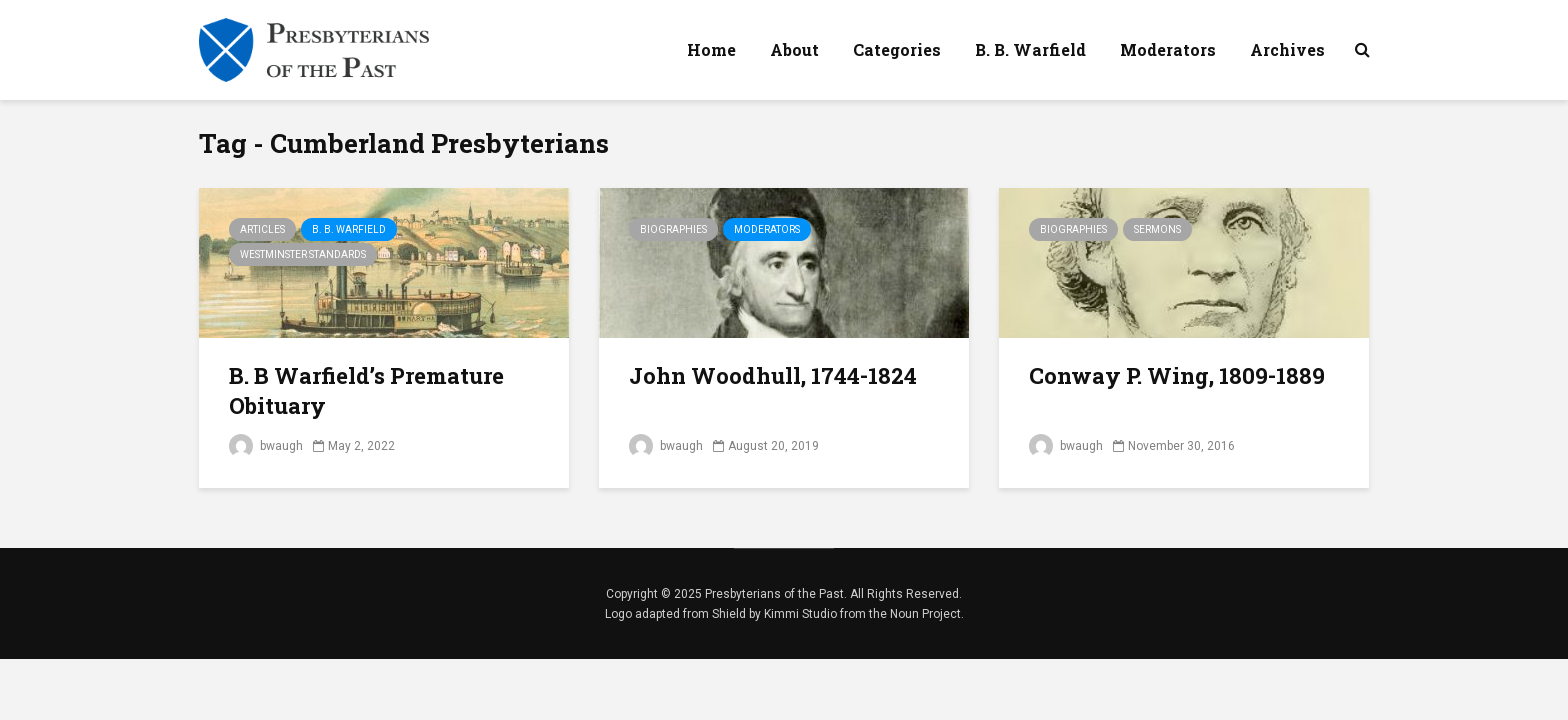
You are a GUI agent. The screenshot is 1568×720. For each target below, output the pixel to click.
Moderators (1168, 49)
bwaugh (266, 446)
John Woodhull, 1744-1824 (773, 375)
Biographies (673, 229)
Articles (262, 229)
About (794, 49)
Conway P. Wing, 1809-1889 (1177, 375)
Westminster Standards (303, 254)
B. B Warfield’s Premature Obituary (366, 390)
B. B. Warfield (1030, 49)
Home (711, 49)
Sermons (1157, 229)
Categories (897, 49)
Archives (1287, 49)
